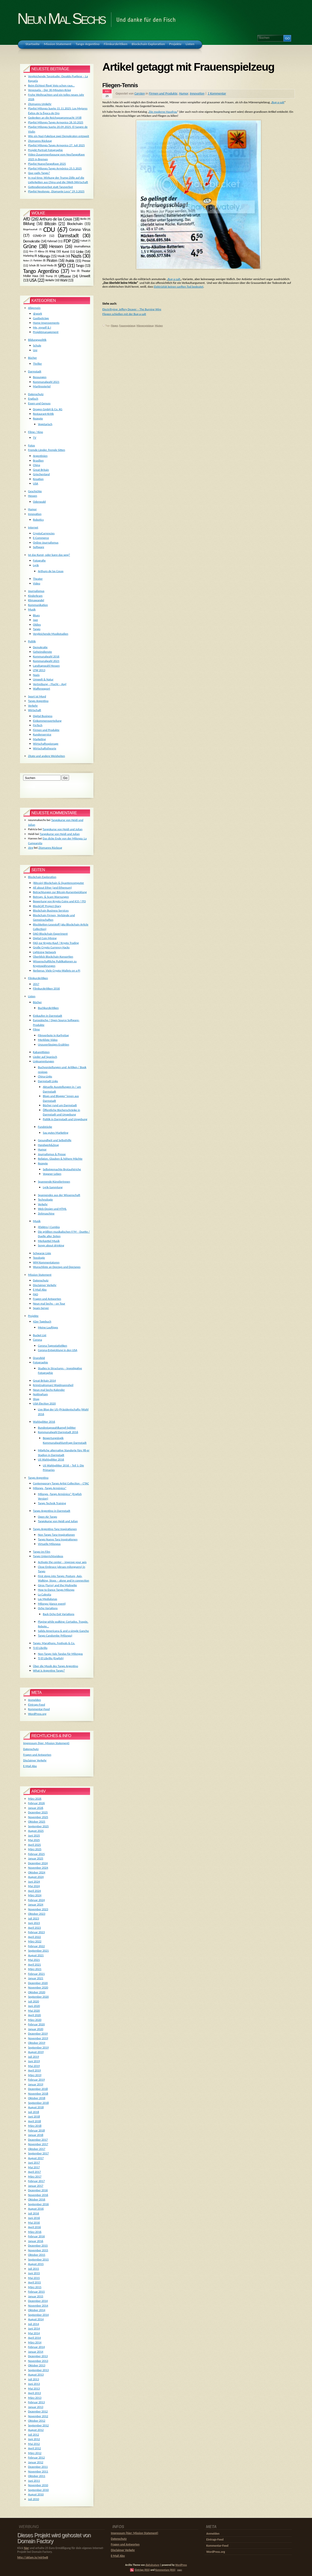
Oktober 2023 (36, 1913)
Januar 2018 (35, 2135)
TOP (179, 2570)
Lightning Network (44, 952)
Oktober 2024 (36, 1872)
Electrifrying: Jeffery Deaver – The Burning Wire (131, 309)
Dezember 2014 (38, 2301)
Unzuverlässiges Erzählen (53, 1044)
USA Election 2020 (44, 1403)
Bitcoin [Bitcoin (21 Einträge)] (54, 223)
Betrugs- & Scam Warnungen (51, 897)
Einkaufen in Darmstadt (47, 1015)
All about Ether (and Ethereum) (52, 887)
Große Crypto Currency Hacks (51, 947)
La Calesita (44, 1594)
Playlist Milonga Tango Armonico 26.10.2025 (55, 122)
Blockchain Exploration (42, 877)
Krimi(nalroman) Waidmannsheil (53, 1385)
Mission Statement (40, 1274)
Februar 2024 (36, 1900)
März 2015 (34, 2287)
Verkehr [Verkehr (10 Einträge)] (52, 280)
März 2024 (34, 1895)
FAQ (35, 1294)
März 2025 (34, 1849)
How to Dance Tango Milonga (56, 1589)
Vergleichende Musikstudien (50, 633)
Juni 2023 (34, 1923)
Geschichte (35, 491)
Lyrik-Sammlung (53, 1187)
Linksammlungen (43, 1061)
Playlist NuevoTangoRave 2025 (47, 163)
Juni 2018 (34, 2116)
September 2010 (38, 2490)
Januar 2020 (35, 2029)
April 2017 (34, 2172)
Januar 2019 (35, 2084)
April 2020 (34, 2015)
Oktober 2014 (36, 2310)
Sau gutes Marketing (55, 1132)
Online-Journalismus (45, 542)
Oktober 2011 (36, 2476)
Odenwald (39, 501)
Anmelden (34, 1700)
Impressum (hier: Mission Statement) (46, 1743)
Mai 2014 (34, 2333)
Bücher (32, 357)
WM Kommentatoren (46, 1262)
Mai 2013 (34, 2388)
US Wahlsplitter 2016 (51, 1459)
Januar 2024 (35, 1904)
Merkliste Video (47, 1040)
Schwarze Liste (42, 1253)
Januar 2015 (35, 2296)
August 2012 (36, 2430)
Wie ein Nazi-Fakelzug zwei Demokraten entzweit (58, 136)
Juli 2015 (33, 2268)
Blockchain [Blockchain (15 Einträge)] (78, 223)
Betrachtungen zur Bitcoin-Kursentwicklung (60, 892)
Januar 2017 (35, 2185)
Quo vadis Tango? (39, 173)
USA (35, 483)
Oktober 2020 (36, 1992)
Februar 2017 (36, 2181)
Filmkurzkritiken (38, 978)
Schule (37, 345)
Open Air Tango (47, 1516)
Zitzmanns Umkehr (40, 104)
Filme (36, 1029)
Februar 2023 (36, 1932)
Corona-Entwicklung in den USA (57, 1350)
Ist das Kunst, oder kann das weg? (49, 555)
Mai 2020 (34, 2010)
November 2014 (38, 2305)
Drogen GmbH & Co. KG (47, 409)
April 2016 (34, 2227)
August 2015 (36, 2264)
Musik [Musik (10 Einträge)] (63, 256)
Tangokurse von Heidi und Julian (62, 829)
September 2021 (38, 1950)
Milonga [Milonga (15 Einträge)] (47, 255)
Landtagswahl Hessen (46, 665)
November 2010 (38, 2485)
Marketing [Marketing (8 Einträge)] (30, 255)
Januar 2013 (35, 2407)
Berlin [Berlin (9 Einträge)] (85, 218)
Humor (183, 93)
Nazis (36, 675)
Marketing (39, 739)
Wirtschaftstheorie (44, 748)
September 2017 (38, 2153)
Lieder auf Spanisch (45, 1057)
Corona (37, 1339)
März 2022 (34, 1941)
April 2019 (34, 2070)
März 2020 (34, 2020)
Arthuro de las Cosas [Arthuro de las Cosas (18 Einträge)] (59, 219)
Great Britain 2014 (44, 1380)
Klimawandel (36, 600)
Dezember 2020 (38, 1983)
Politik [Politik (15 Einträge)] (73, 260)
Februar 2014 (36, 2347)
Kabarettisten (41, 1052)
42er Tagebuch (42, 1321)
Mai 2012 (34, 2444)
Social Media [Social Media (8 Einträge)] (48, 265)
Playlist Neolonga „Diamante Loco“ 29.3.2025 (56, 191)
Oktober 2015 (36, 2254)
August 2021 (36, 1955)
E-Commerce (41, 538)
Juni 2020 (34, 2006)
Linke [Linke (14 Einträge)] (83, 251)
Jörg (30, 847)
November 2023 (38, 1909)
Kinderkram (35, 595)
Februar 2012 (36, 2457)
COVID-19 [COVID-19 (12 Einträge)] (43, 235)
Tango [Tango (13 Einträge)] (83, 265)
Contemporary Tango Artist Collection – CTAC (61, 1483)
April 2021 (34, 1964)
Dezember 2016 (38, 2190)
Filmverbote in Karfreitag (53, 1035)
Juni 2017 (34, 2162)
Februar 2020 (36, 2024)
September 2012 (38, 2425)
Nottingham (40, 1394)
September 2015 (38, 2259)
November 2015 (38, 2250)
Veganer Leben (52, 1174)
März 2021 (34, 1969)
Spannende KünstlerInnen (54, 1181)
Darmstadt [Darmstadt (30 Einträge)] (74, 235)
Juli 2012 (33, 2434)
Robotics (38, 519)
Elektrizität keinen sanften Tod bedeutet (179, 286)
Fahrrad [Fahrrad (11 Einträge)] (55, 241)
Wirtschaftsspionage (45, 743)
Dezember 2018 (38, 2089)
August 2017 (36, 2158)
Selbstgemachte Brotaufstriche (62, 1169)
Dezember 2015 (38, 2245)
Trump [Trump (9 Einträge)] (51, 275)
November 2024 (38, 1867)
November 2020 (38, 1987)
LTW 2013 (39, 670)
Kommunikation (38, 605)
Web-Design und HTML (52, 1208)
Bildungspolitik (37, 339)
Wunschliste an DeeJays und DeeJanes (57, 1267)
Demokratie (40, 647)
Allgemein (34, 308)
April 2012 (34, 2448)
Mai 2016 (34, 2222)
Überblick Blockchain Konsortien (53, 956)
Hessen (32, 495)
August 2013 (36, 2374)
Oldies (37, 624)
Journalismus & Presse (52, 1154)
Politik (32, 641)
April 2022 (34, 1937)
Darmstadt (34, 371)
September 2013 (38, 2370)
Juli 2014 (33, 2324)
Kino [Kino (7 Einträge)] (33, 251)
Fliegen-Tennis (120, 85)
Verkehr (33, 705)
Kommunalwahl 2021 (46, 382)
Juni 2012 (34, 2439)
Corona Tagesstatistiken (52, 1345)
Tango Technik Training (52, 1503)
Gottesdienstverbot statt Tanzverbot (50, 187)
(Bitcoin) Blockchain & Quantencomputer (58, 883)
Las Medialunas (47, 1599)
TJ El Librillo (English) (51, 1658)
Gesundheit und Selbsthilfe (54, 1140)
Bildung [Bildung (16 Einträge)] (33, 223)
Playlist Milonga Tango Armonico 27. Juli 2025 (56, 145)
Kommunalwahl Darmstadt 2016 (58, 1432)
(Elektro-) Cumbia (49, 1227)
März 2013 (34, 2397)
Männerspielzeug (145, 325)
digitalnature (152, 2565)
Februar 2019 (36, 2079)
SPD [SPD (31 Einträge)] (66, 265)
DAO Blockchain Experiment (50, 933)
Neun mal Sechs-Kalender (49, 1390)
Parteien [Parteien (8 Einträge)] (40, 260)
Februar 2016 (36, 2236)
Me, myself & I (42, 327)
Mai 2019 (34, 2066)
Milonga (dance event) (52, 1603)
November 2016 (38, 2195)
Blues (36, 615)
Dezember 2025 (38, 1812)
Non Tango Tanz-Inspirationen (56, 1534)
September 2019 (38, 2047)
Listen (31, 996)
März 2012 (34, 2453)
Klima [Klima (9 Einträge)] (43, 251)
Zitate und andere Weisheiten (46, 756)
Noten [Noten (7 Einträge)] (27, 260)
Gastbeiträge (41, 318)
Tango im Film (41, 1551)
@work (37, 313)
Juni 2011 (34, 2480)
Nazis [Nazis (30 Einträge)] (80, 256)
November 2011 (38, 2471)
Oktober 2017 (36, 2149)
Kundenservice (42, 734)
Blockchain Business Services (51, 910)
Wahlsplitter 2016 (44, 1421)
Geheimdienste (42, 651)
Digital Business (42, 716)
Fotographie (40, 1362)
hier (26, 2548)
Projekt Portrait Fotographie (45, 150)
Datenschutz (35, 394)
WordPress (181, 2565)
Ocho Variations (47, 1608)
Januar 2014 (35, 2351)
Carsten (139, 93)
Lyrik (36, 565)
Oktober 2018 (36, 2098)
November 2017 (38, 2144)
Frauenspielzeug (127, 325)
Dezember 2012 (38, 2411)
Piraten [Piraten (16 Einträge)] (55, 260)
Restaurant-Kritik (43, 413)
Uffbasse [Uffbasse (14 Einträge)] (68, 276)
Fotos (31, 445)
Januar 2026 (35, 1808)
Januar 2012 (35, 2462)
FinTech (38, 725)
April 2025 (34, 1844)
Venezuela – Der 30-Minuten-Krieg (49, 90)
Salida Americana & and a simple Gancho (63, 1631)
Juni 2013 (34, 2384)
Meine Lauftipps (48, 1327)
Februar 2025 (36, 1854)
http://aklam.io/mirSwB (32, 2557)
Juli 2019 (33, 2056)
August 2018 (36, 2107)
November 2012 (38, 2416)
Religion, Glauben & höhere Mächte (60, 1158)
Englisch (33, 398)
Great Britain (41, 469)
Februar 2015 (36, 2291)
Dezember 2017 (38, 2139)
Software (38, 547)
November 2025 (38, 1817)
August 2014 (36, 2319)
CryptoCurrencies (44, 533)
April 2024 (34, 1891)
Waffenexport (41, 688)
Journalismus (36, 591)
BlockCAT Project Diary (47, 906)
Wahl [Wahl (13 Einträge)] (66, 280)
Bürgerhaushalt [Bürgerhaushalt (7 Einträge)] (32, 229)
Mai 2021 (34, 1960)
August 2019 (36, 2052)
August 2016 (36, 2208)
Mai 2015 (34, 2278)
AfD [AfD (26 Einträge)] (31, 219)
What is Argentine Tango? (49, 1670)
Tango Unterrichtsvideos (48, 1556)
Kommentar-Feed (39, 1709)
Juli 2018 (33, 2112)
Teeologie (39, 1257)
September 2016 (38, 2204)
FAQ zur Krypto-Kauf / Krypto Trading (56, 943)
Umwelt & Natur (43, 679)
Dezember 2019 (38, 2033)
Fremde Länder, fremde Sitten (46, 450)
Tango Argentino (38, 701)
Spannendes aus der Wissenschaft (59, 1195)
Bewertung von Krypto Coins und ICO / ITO (59, 901)
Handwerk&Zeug (48, 1145)
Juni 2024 (34, 1881)
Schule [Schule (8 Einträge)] (34, 265)
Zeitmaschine (46, 1213)
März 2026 (34, 1798)
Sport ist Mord (37, 696)
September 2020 (38, 1996)
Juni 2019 (34, 2061)
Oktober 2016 (36, 2199)
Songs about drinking (51, 1245)
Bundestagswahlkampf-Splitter (57, 1427)
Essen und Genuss (39, 403)
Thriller (37, 363)
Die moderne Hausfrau (163, 111)
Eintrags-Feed (36, 1704)
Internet (33, 527)
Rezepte (38, 418)
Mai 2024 (34, 1886)
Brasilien (38, 460)
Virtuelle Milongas (49, 1544)
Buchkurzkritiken (48, 1008)
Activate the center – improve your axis (62, 1562)
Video (36, 583)
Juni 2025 (34, 1835)
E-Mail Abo (40, 1289)
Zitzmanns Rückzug (40, 141)
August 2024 (36, 1877)
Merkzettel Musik (49, 1241)
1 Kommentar (217, 93)
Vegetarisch (45, 424)
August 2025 (36, 1831)
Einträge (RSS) (142, 2570)
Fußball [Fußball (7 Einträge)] (85, 240)
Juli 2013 (33, 2379)
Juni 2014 (34, 2328)
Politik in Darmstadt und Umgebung (65, 1119)
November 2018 (38, 2093)
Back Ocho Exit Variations (58, 1614)
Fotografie (39, 560)
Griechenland (41, 474)
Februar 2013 (36, 2402)
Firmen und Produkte (163, 93)
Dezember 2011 (38, 2466)
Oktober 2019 (36, 2042)
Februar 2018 (36, 2130)
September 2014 (38, 2315)
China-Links (45, 1076)
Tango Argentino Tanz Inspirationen (55, 1529)
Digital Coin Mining (45, 938)
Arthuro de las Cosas (50, 571)
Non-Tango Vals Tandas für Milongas (60, 1653)
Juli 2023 (33, 1918)
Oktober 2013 (36, 2365)
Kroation (38, 479)
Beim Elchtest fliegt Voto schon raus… (51, 85)
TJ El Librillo (40, 1648)
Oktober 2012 (36, 2420)
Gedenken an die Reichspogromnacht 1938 (55, 117)
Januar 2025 (35, 1858)
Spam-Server (41, 1308)
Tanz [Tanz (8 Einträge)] (75, 270)
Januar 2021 (35, 1978)
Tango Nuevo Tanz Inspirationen (57, 1539)
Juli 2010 (33, 2499)
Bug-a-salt (278, 102)
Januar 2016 (35, 2241)
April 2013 (34, 2393)
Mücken (159, 325)
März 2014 (34, 2342)
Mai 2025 (34, 1840)
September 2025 (38, 1826)
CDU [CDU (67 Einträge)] (55, 229)
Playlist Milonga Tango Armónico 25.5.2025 (55, 168)
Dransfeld (39, 1358)
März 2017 (34, 2176)
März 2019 (34, 2075)
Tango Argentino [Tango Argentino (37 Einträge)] (46, 271)
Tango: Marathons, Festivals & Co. (54, 1643)
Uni (35, 350)
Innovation (197, 93)
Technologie (45, 1199)
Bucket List (39, 1335)
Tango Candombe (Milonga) (55, 1635)
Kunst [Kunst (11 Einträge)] (68, 251)
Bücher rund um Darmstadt (60, 1105)
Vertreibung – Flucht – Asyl (49, 684)
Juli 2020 (33, 2001)
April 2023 (34, 1927)
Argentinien (40, 456)
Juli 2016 (33, 2213)
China (36, 465)
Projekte (33, 1316)
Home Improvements (46, 322)
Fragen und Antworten (47, 1299)
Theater (38, 578)
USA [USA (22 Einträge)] (36, 280)
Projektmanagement (46, 332)
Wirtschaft (34, 710)
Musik (32, 609)
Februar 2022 (36, 1946)
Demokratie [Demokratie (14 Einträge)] (34, 240)
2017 (36, 984)
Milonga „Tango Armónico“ (49, 1488)
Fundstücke (45, 1126)
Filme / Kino (35, 432)
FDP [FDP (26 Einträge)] (71, 241)
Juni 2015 (34, 2273)
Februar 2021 (36, 1973)
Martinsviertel (42, 386)
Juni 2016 (34, 2218)
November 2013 (38, 2361)
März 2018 (34, 2125)
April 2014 (34, 2337)
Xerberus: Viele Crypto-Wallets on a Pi (56, 970)
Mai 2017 (34, 2167)
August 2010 (36, 2494)
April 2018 (34, 2121)
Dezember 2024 (38, 1863)
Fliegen (114, 325)
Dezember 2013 (38, 2356)
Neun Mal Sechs (61, 18)
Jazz (35, 620)
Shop (36, 1399)
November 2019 (38, 2038)
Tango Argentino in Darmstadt (51, 1511)
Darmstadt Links (48, 1081)
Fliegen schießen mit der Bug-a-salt (124, 314)
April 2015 (34, 2282)
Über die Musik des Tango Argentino (55, 1666)
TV (34, 437)
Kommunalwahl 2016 (46, 656)
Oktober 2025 (36, 1821)
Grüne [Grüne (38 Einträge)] (35, 246)
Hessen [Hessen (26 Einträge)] (60, 246)
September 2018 (38, 2103)
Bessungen (40, 377)
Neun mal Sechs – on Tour (49, 1303)
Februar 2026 (36, 1803)
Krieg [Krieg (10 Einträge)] (55, 251)
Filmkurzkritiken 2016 (46, 988)
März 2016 (34, 2232)
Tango (36, 629)
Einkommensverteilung (47, 720)
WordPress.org (37, 1714)
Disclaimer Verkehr (44, 1285)
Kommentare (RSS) (165, 2570)
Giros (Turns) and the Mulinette (57, 1585)
